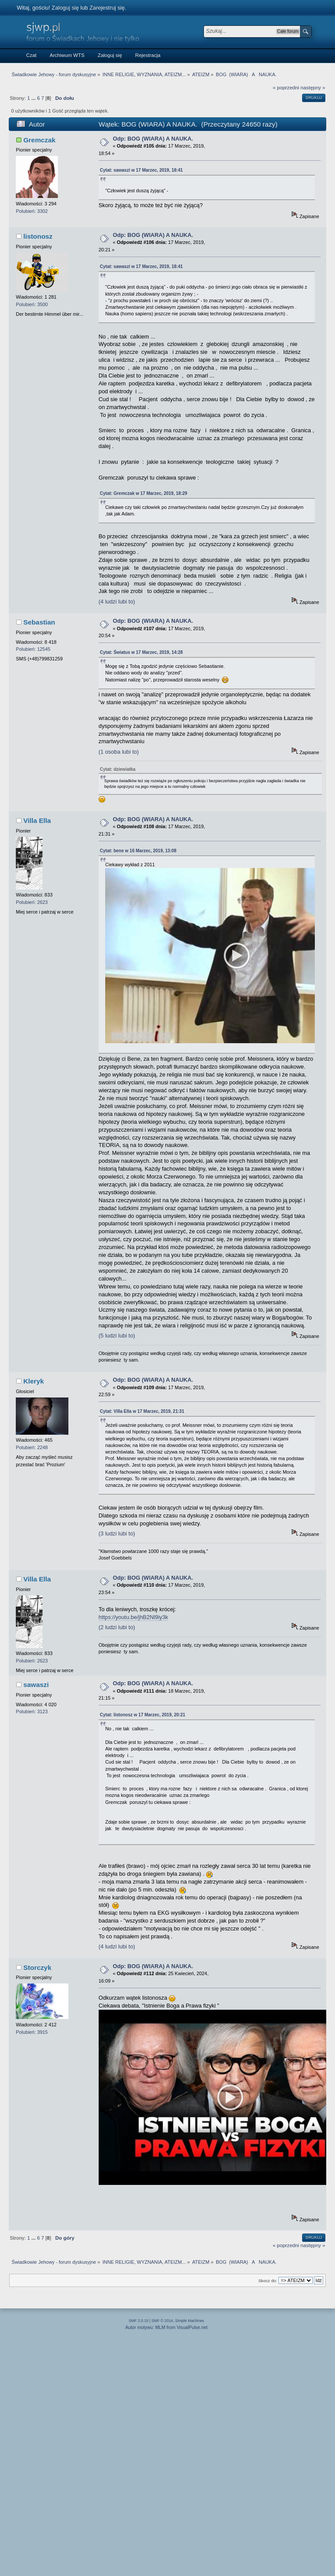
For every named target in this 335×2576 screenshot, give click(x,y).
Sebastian (39, 622)
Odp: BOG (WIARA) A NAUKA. (153, 138)
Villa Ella (37, 820)
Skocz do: (267, 2280)
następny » (312, 87)
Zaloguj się (65, 7)
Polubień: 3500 (32, 304)
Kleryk (33, 1381)
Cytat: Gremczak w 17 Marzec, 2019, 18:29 (143, 493)
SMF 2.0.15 (139, 2320)
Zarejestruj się (107, 7)
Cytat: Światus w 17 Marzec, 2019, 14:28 (141, 652)
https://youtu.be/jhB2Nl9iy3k (133, 1617)
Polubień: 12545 (33, 649)
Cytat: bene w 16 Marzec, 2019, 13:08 (138, 850)
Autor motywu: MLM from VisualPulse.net (166, 2327)
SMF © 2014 (162, 2320)
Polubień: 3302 (32, 211)
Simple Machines (189, 2320)
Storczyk (37, 1967)
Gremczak (39, 140)
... (34, 98)
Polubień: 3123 (32, 1711)
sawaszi (36, 1684)
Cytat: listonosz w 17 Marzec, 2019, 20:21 (142, 1714)
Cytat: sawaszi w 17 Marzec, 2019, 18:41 (141, 170)
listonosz (38, 236)
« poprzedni (286, 87)
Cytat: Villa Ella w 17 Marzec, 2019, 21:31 (142, 1411)
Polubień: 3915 (32, 2032)
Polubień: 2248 (32, 1447)
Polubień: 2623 (32, 902)
